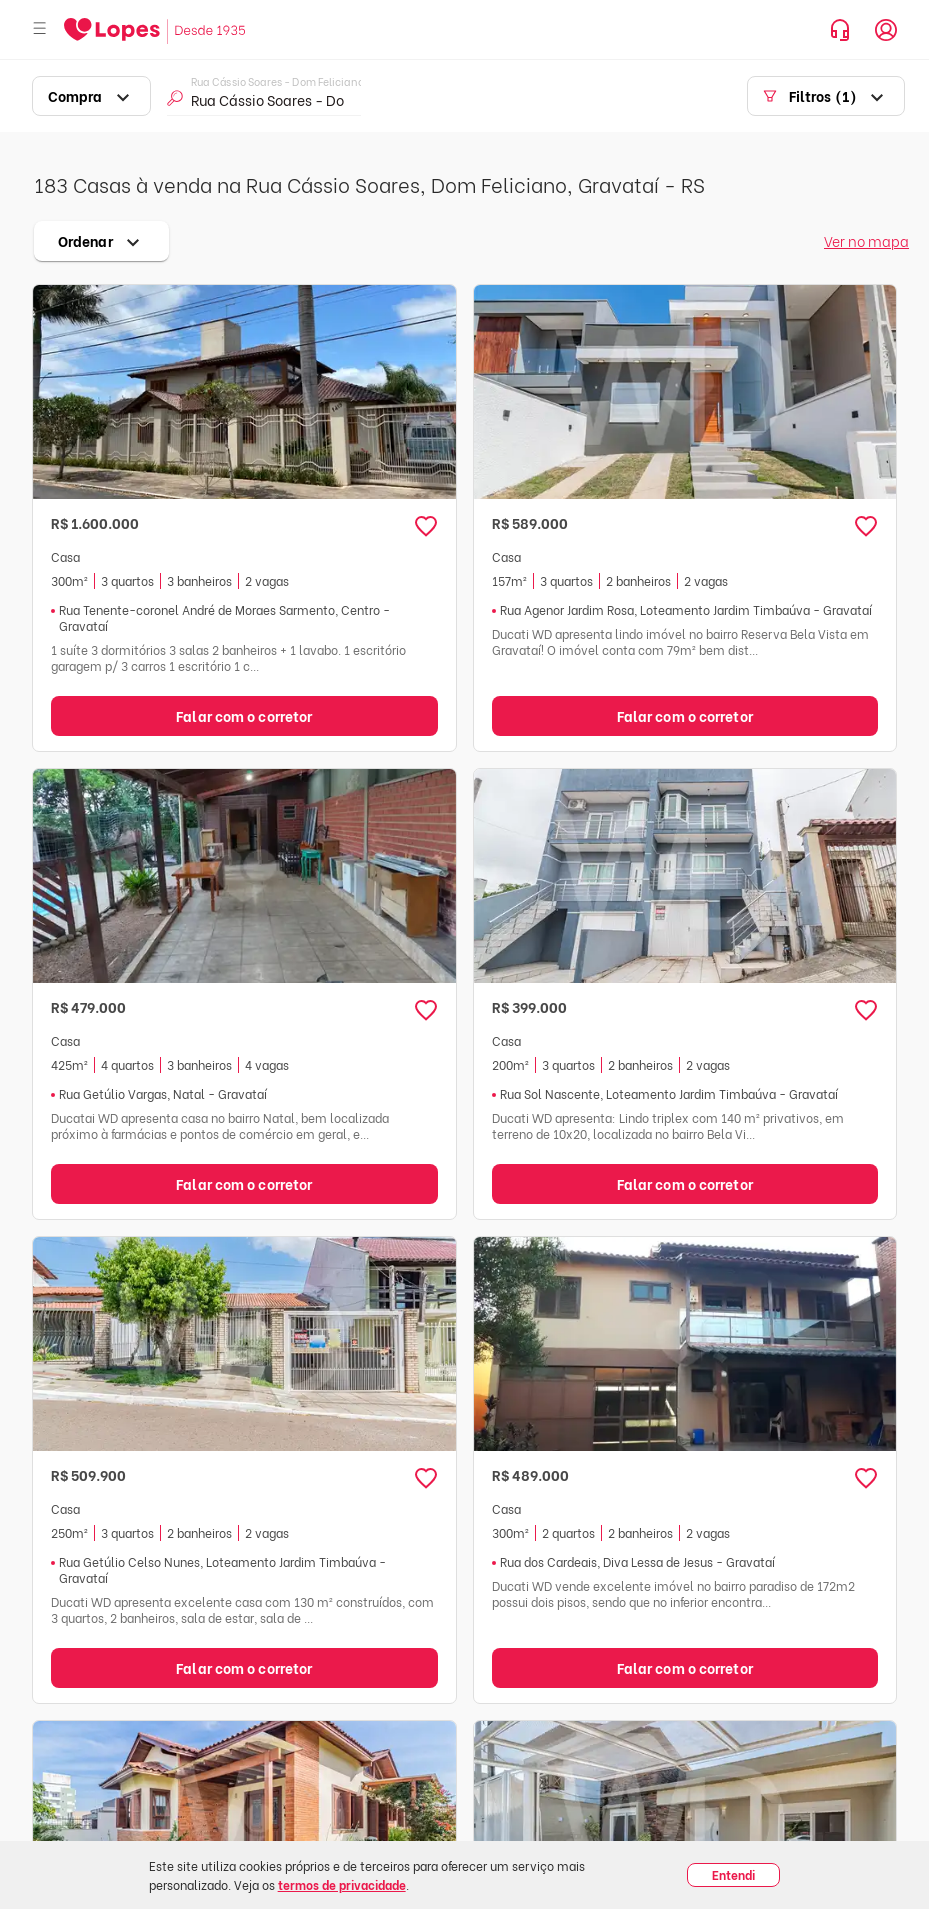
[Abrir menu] (40, 29)
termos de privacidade (342, 1884)
